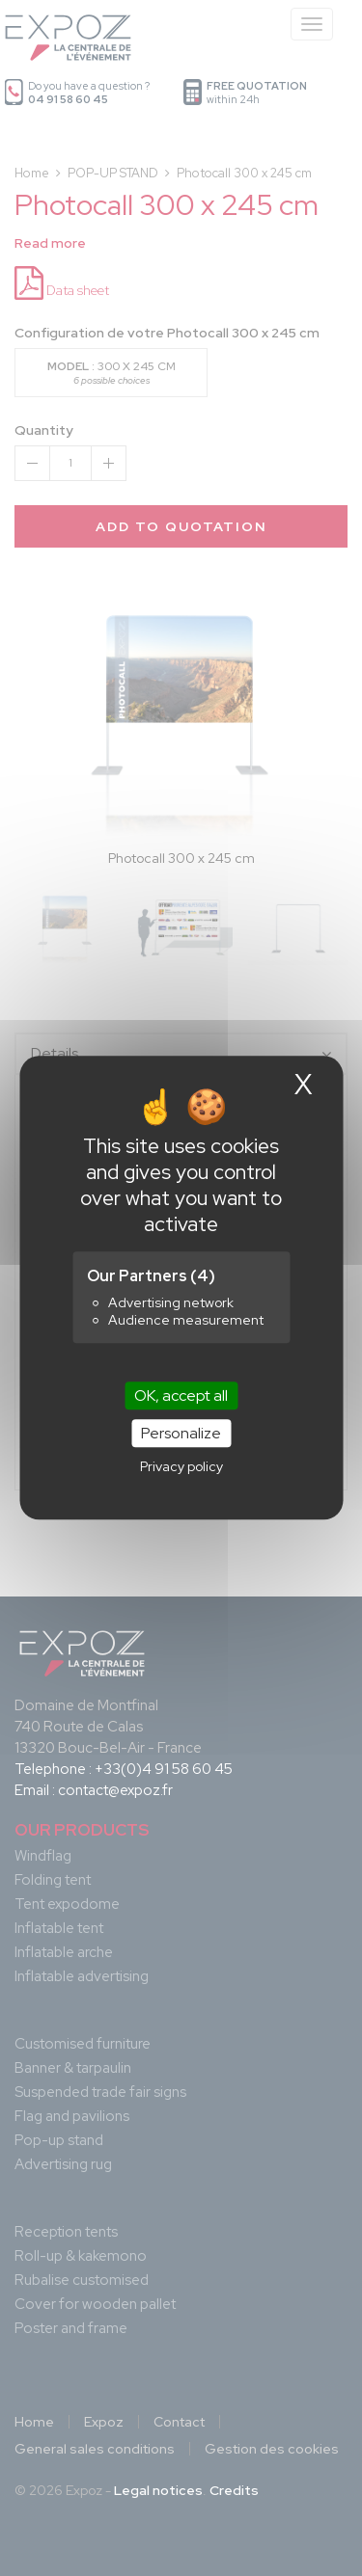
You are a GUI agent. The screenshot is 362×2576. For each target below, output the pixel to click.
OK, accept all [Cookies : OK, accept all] (181, 1395)
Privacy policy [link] (181, 1467)
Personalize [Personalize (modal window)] (181, 1434)
